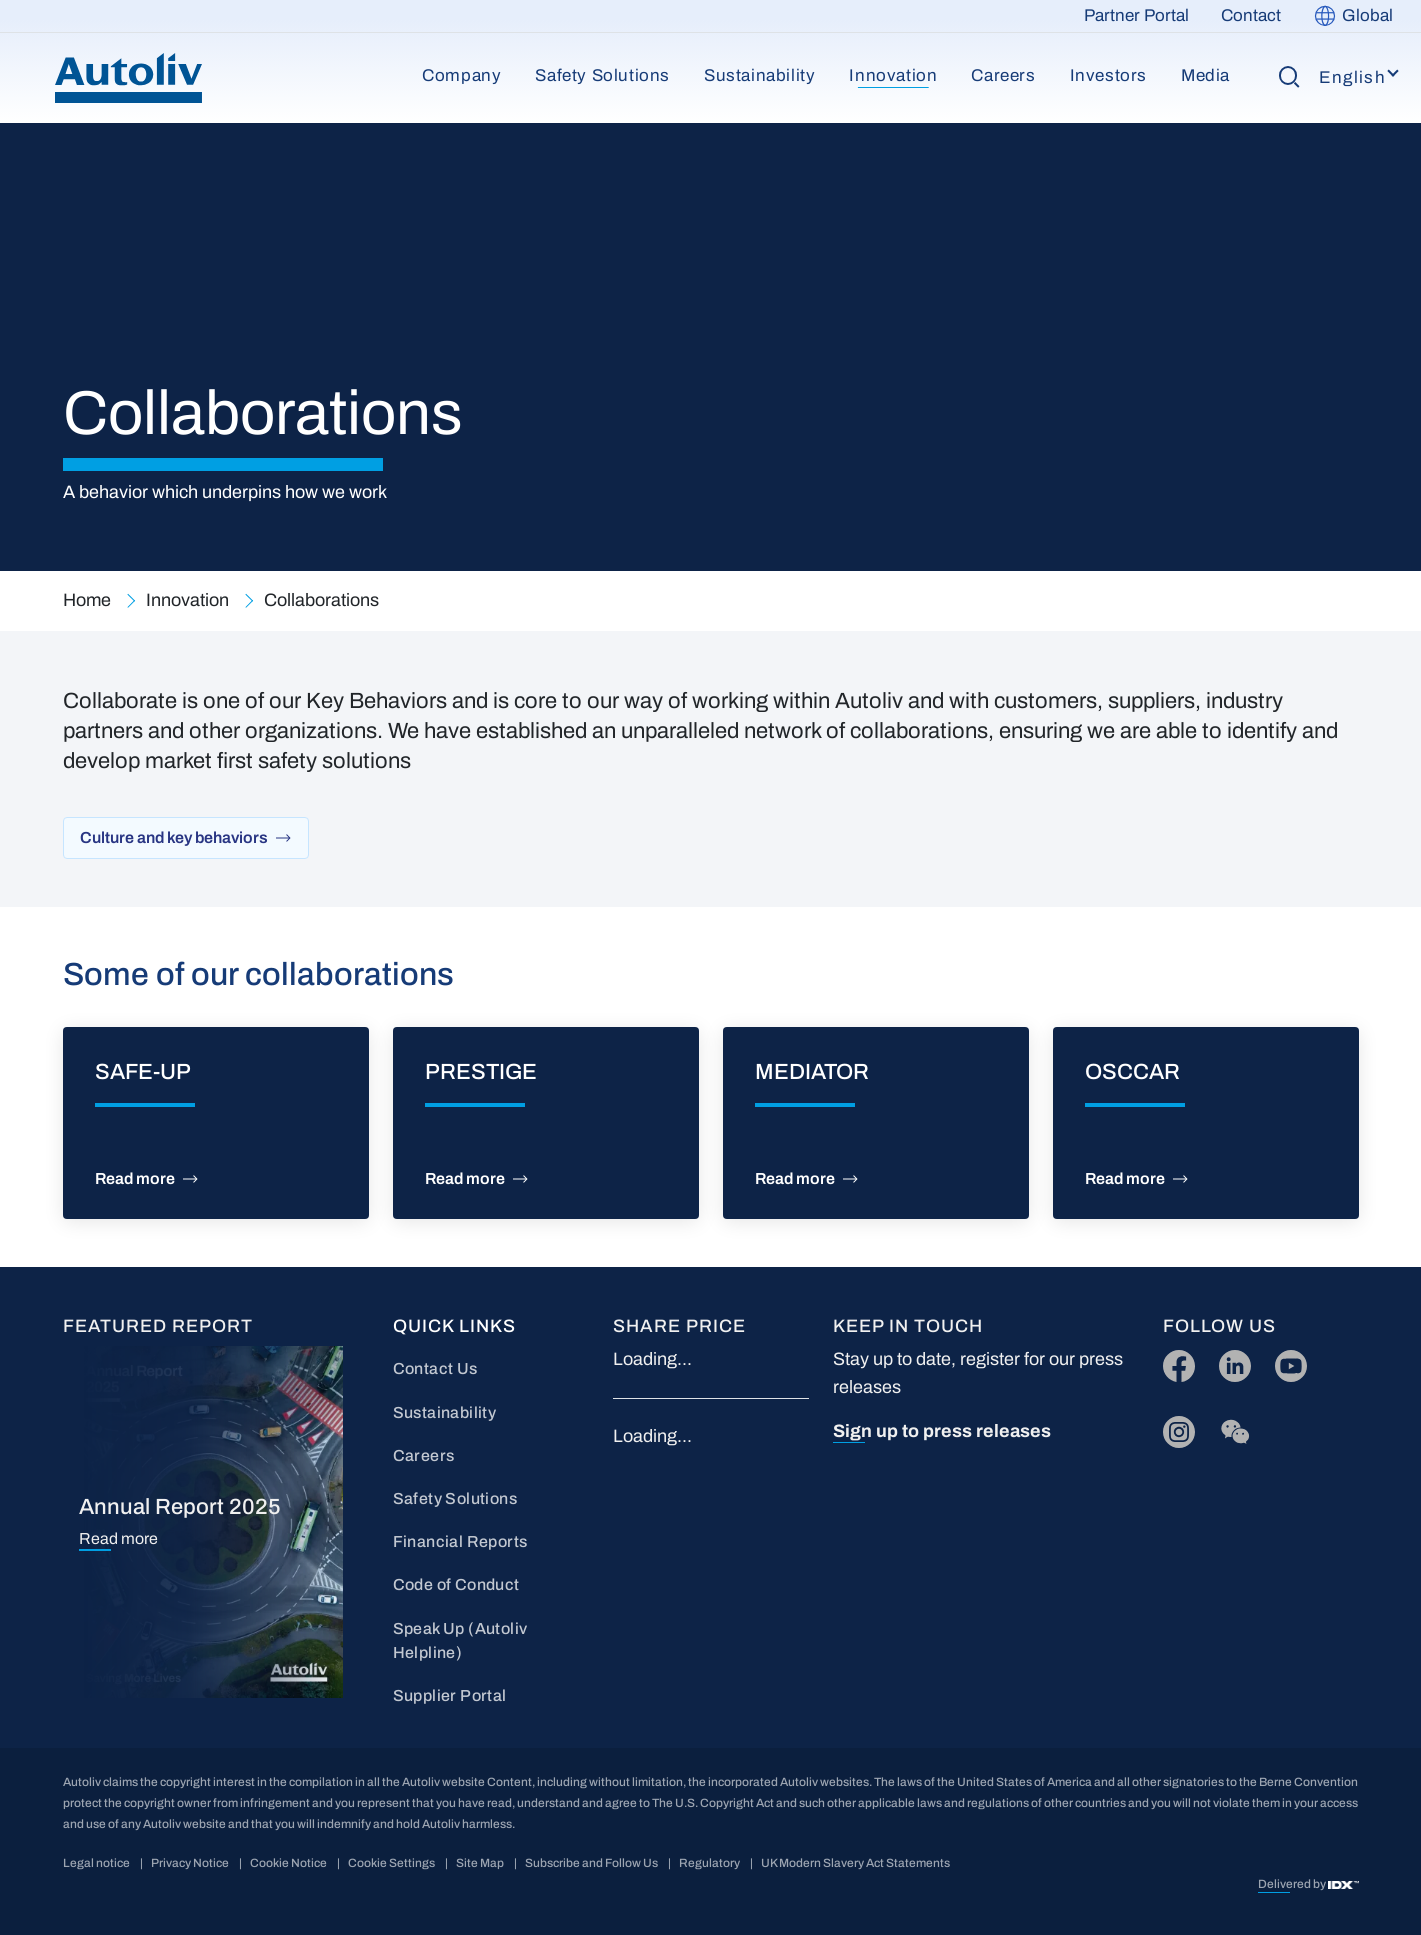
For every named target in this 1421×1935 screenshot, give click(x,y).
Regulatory (709, 1863)
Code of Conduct (456, 1584)
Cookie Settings (391, 1863)
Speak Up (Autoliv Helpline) (460, 1640)
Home (87, 600)
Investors (1108, 75)
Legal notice (96, 1863)
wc (1229, 1427)
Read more (135, 1179)
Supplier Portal (450, 1695)
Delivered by (1293, 1884)
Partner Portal (1136, 15)
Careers (1003, 75)
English (1352, 77)
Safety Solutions (602, 75)
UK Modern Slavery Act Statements (855, 1863)
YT (1285, 1361)
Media (1205, 75)
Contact (1251, 15)
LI (1226, 1361)
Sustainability (759, 75)
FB (1174, 1361)
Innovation (893, 75)
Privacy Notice (190, 1863)
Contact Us (435, 1368)
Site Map (480, 1863)
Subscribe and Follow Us (591, 1863)
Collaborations (321, 600)
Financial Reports (460, 1541)
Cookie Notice (288, 1863)
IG (1172, 1427)
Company (461, 75)
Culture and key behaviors (174, 837)
